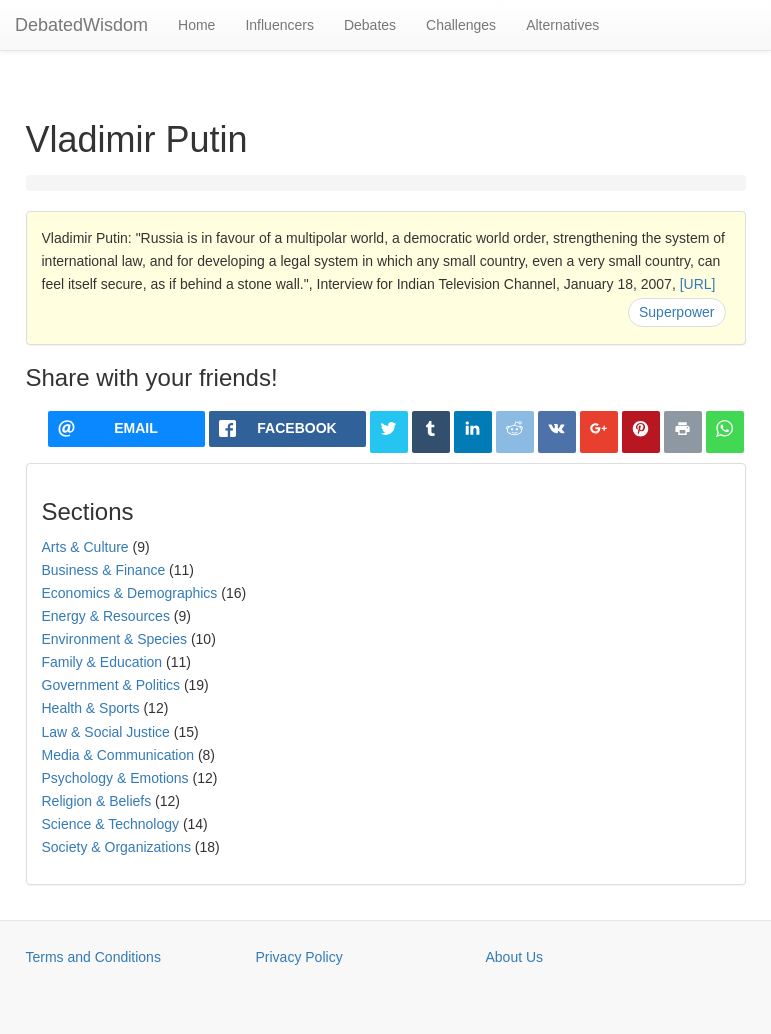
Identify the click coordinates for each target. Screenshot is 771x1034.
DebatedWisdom (81, 25)
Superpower (677, 312)
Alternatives (562, 25)
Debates (370, 25)
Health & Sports (91, 708)
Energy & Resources (106, 616)
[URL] (698, 284)
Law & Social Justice (106, 732)
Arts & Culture (85, 547)
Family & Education (102, 662)
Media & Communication (118, 755)
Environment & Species (115, 639)
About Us (515, 957)
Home (196, 25)
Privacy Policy (299, 957)
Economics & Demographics (130, 593)
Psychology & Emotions (115, 778)
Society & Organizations (116, 847)
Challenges (461, 25)
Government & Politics (111, 685)
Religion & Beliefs (97, 801)
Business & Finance (104, 570)
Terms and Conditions (93, 957)
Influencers (279, 25)
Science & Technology (111, 824)
